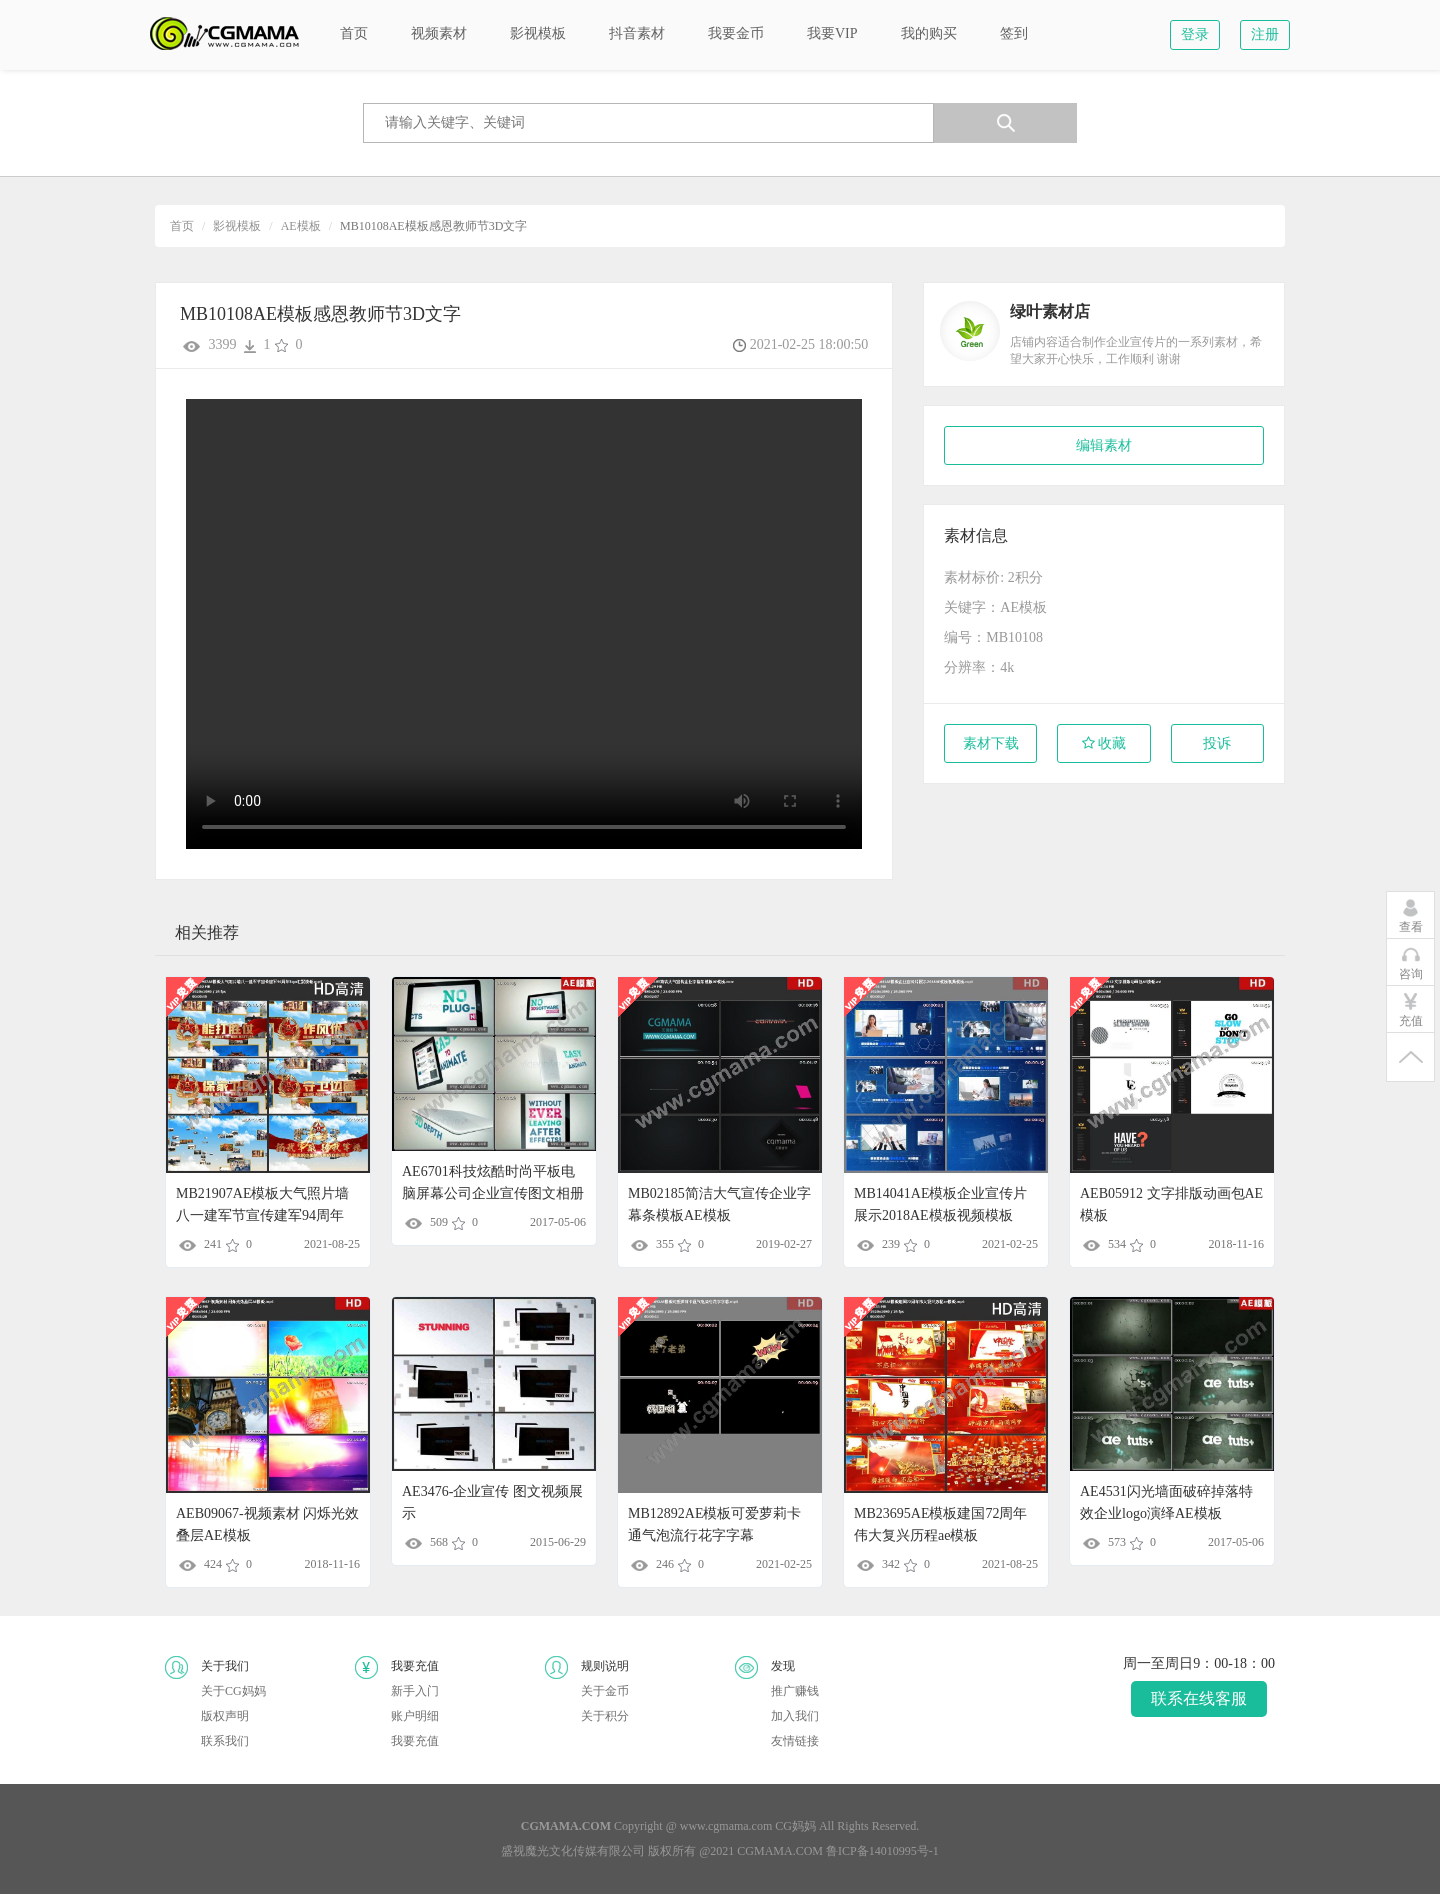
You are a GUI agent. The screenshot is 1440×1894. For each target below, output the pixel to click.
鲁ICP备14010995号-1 (882, 1851)
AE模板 (301, 226)
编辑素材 (1104, 445)
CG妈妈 (795, 1826)
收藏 (1104, 743)
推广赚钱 (795, 1691)
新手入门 (415, 1691)
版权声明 (225, 1716)
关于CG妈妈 (233, 1691)
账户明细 (415, 1716)
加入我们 (795, 1716)
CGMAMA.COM (780, 1851)
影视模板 (237, 226)
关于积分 (605, 1716)
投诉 (1217, 743)
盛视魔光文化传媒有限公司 (573, 1851)
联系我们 (225, 1741)
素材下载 (991, 743)
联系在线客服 (1199, 1698)
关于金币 (605, 1691)
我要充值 (415, 1741)
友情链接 (795, 1741)
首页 (182, 226)
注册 (1265, 34)
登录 (1195, 34)
